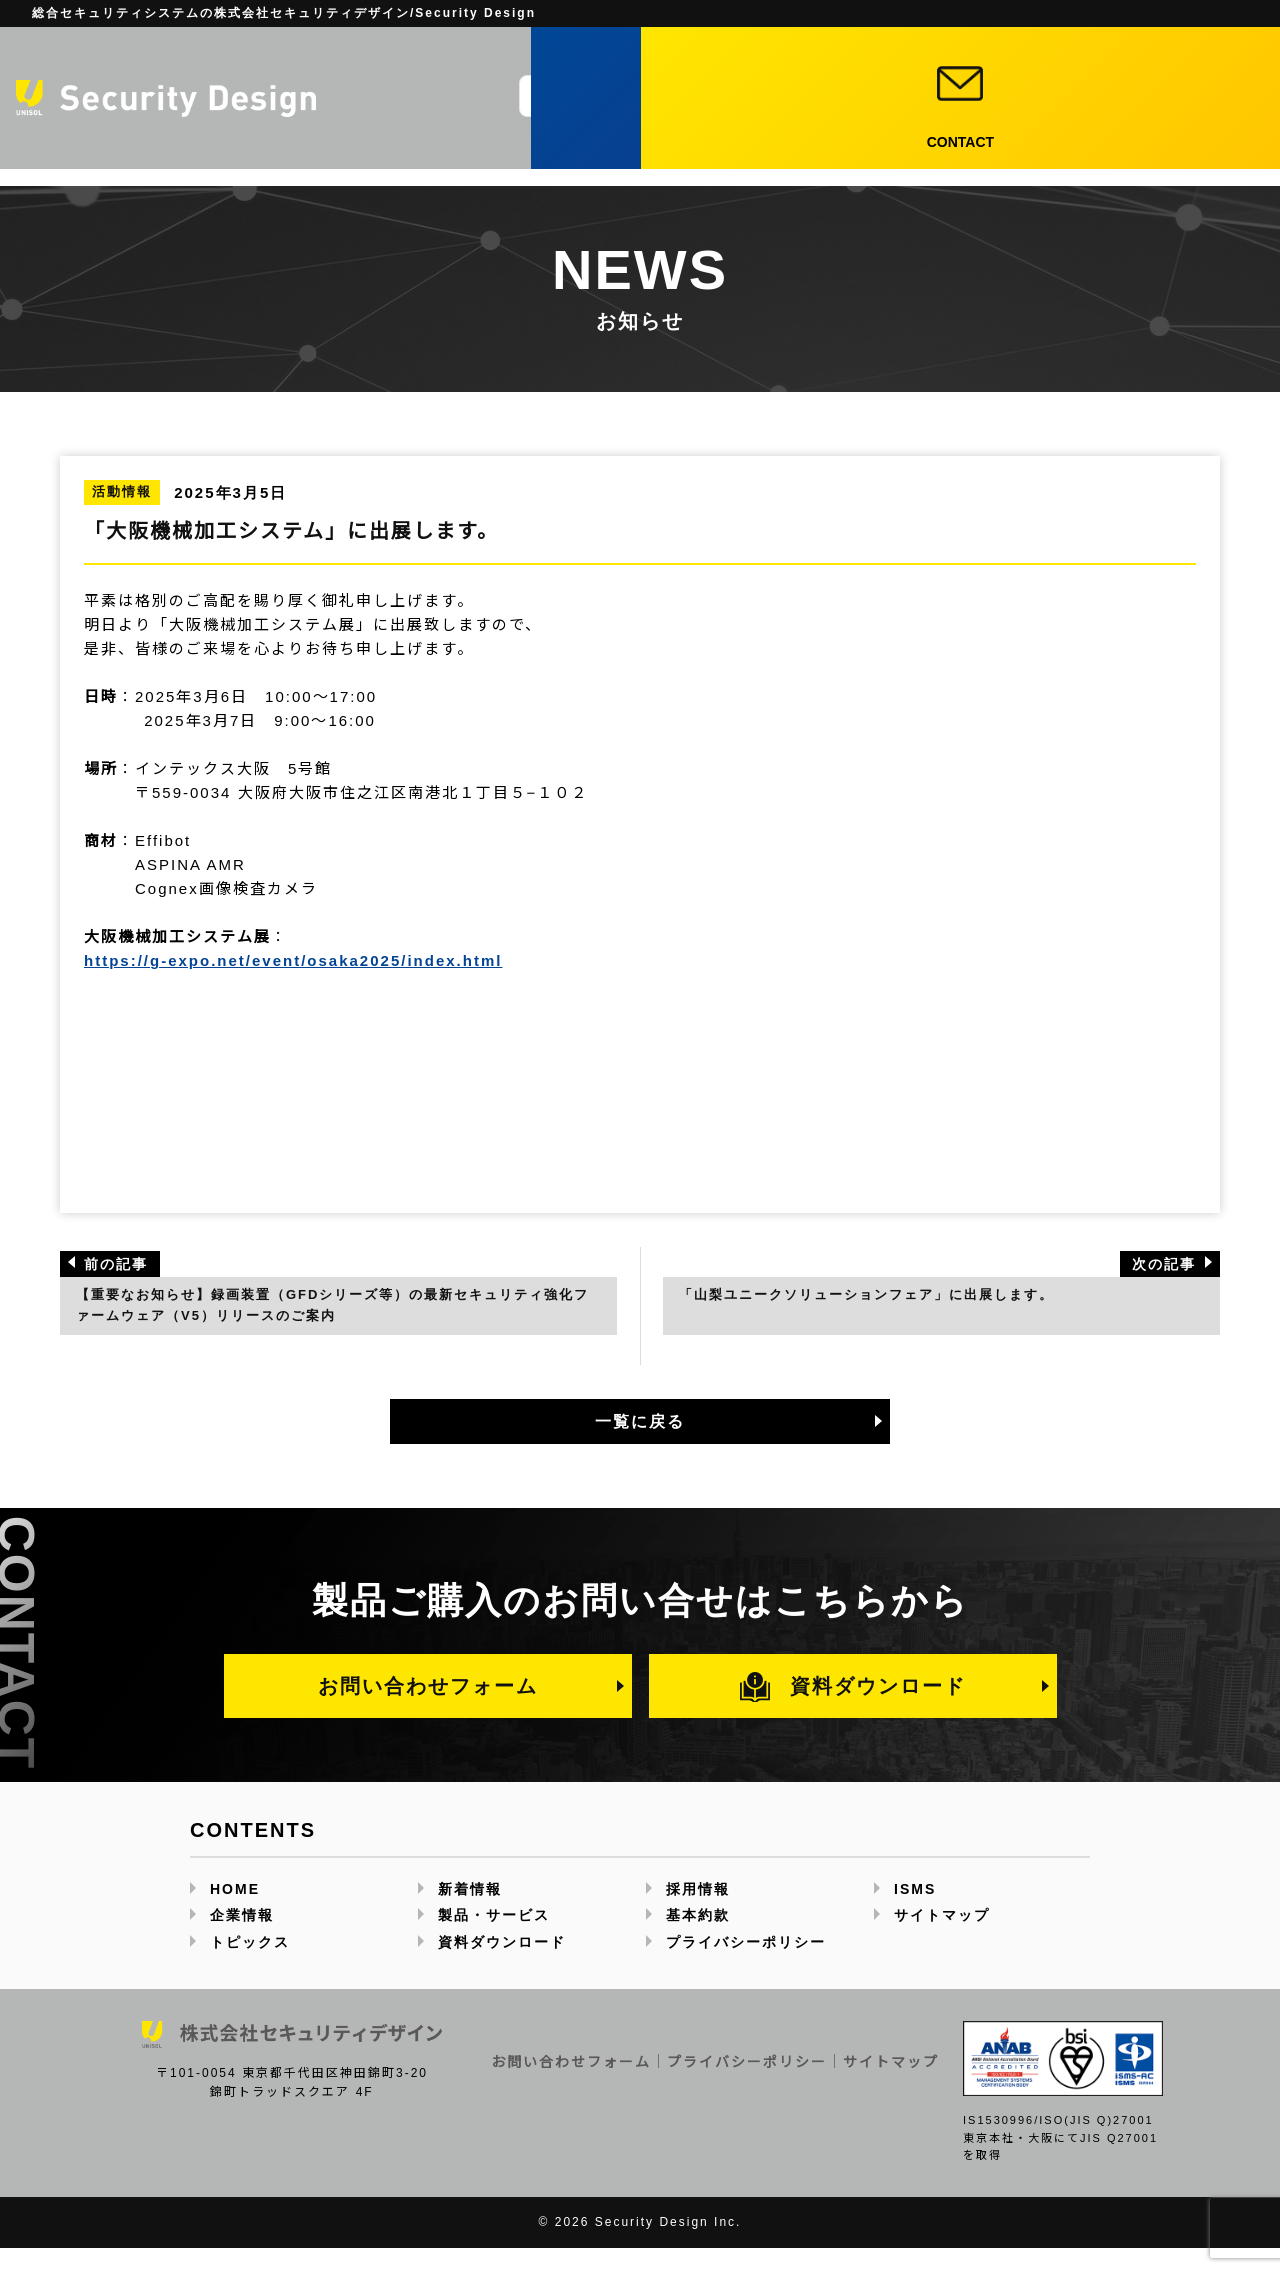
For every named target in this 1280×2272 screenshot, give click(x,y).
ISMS (915, 1912)
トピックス (825, 144)
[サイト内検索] (627, 96)
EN (862, 64)
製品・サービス (706, 144)
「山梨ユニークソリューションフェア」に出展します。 (899, 1304)
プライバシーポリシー (746, 1965)
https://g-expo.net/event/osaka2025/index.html (293, 960)
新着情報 (918, 144)
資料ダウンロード (916, 99)
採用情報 (1002, 144)
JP (809, 64)
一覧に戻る (640, 1445)
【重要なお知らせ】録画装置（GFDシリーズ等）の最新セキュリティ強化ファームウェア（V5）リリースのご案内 (332, 1316)
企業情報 (597, 144)
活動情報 (122, 491)
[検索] (747, 96)
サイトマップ (942, 1939)
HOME (235, 1912)
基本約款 (698, 1939)
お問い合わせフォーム (428, 1709)
